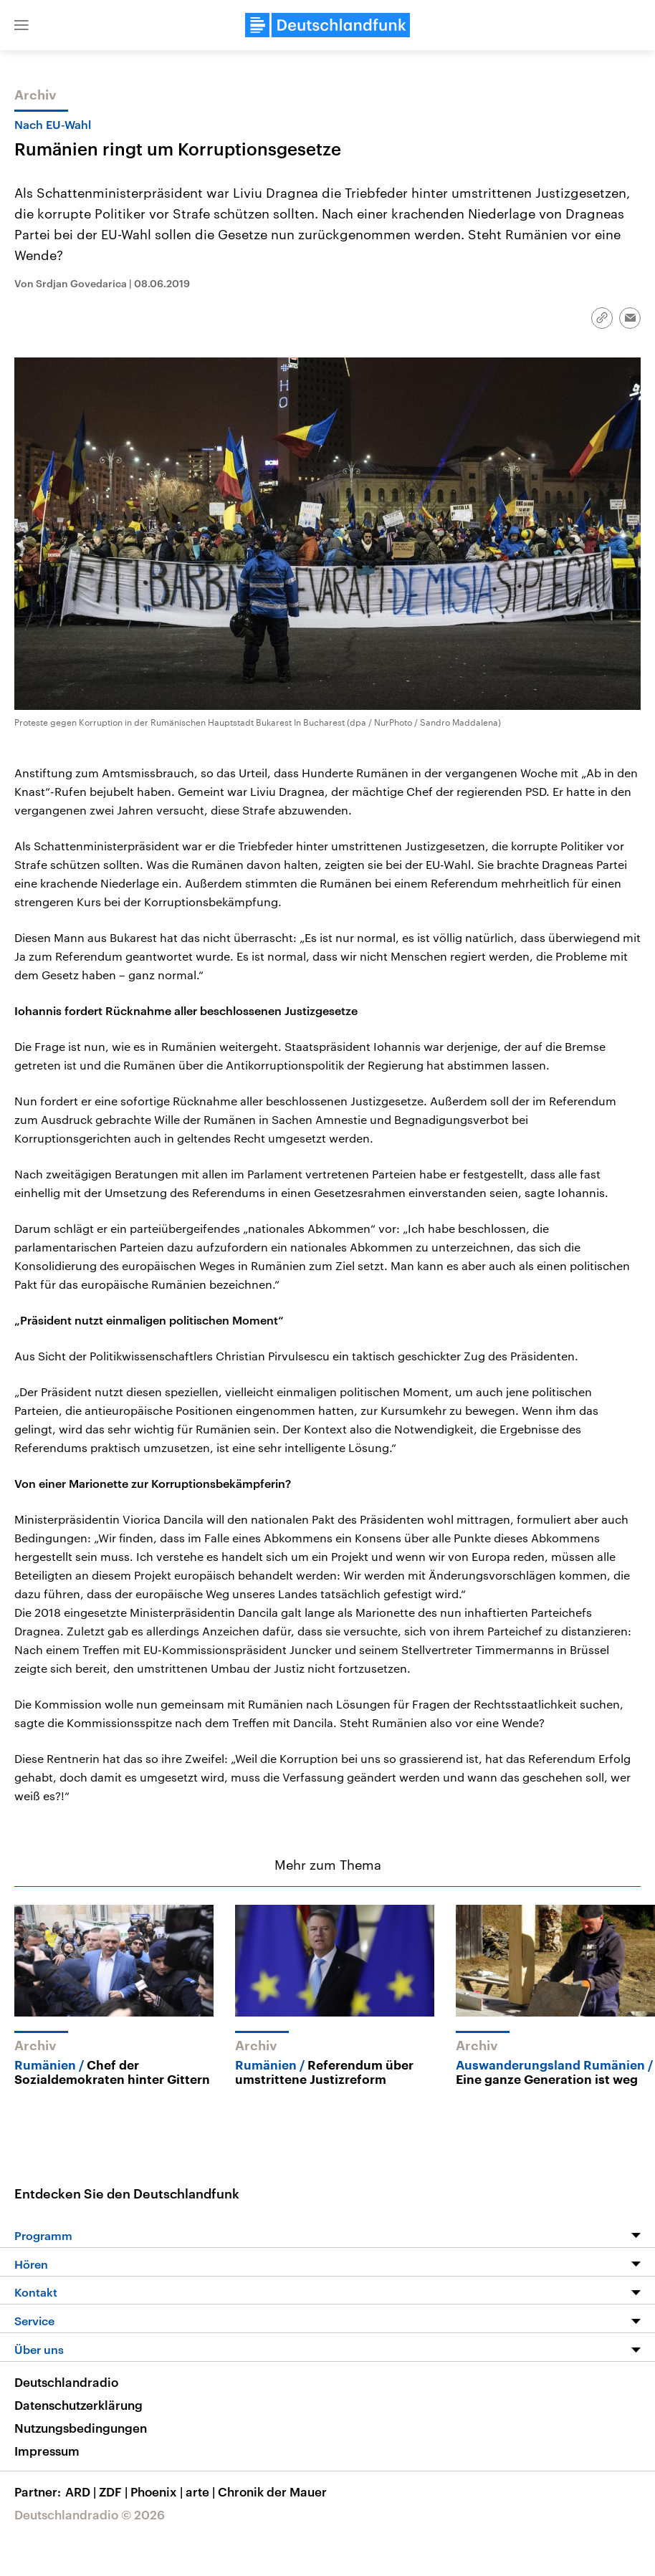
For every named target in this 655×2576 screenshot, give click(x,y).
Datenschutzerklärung (78, 2405)
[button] (21, 25)
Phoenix (158, 2491)
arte (202, 2491)
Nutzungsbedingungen (80, 2428)
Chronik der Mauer (272, 2491)
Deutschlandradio (66, 2382)
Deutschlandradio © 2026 (89, 2514)
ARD (82, 2491)
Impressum (47, 2450)
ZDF (114, 2491)
